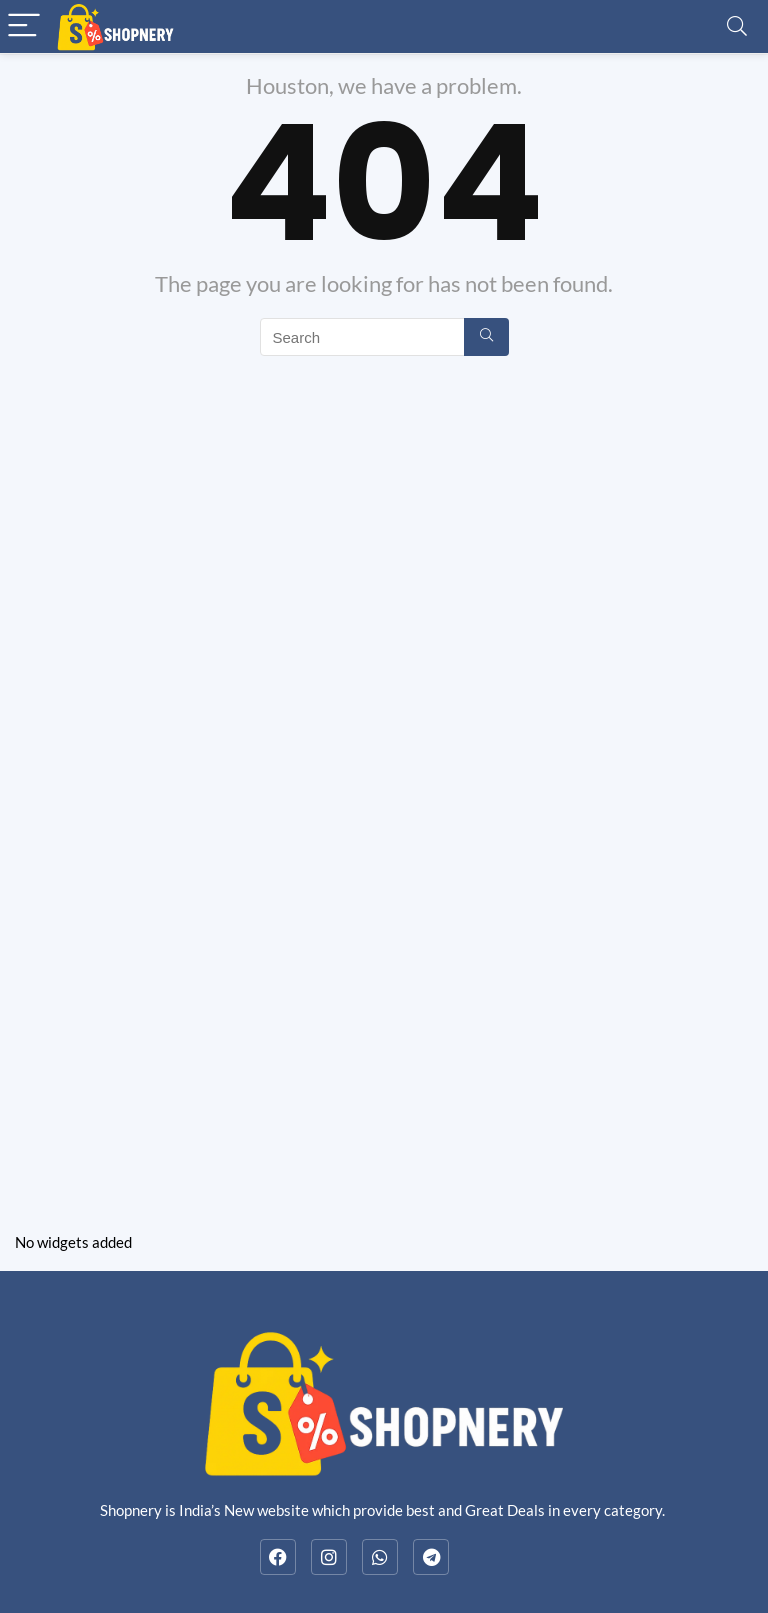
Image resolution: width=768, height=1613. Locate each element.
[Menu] (24, 26)
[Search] (737, 26)
